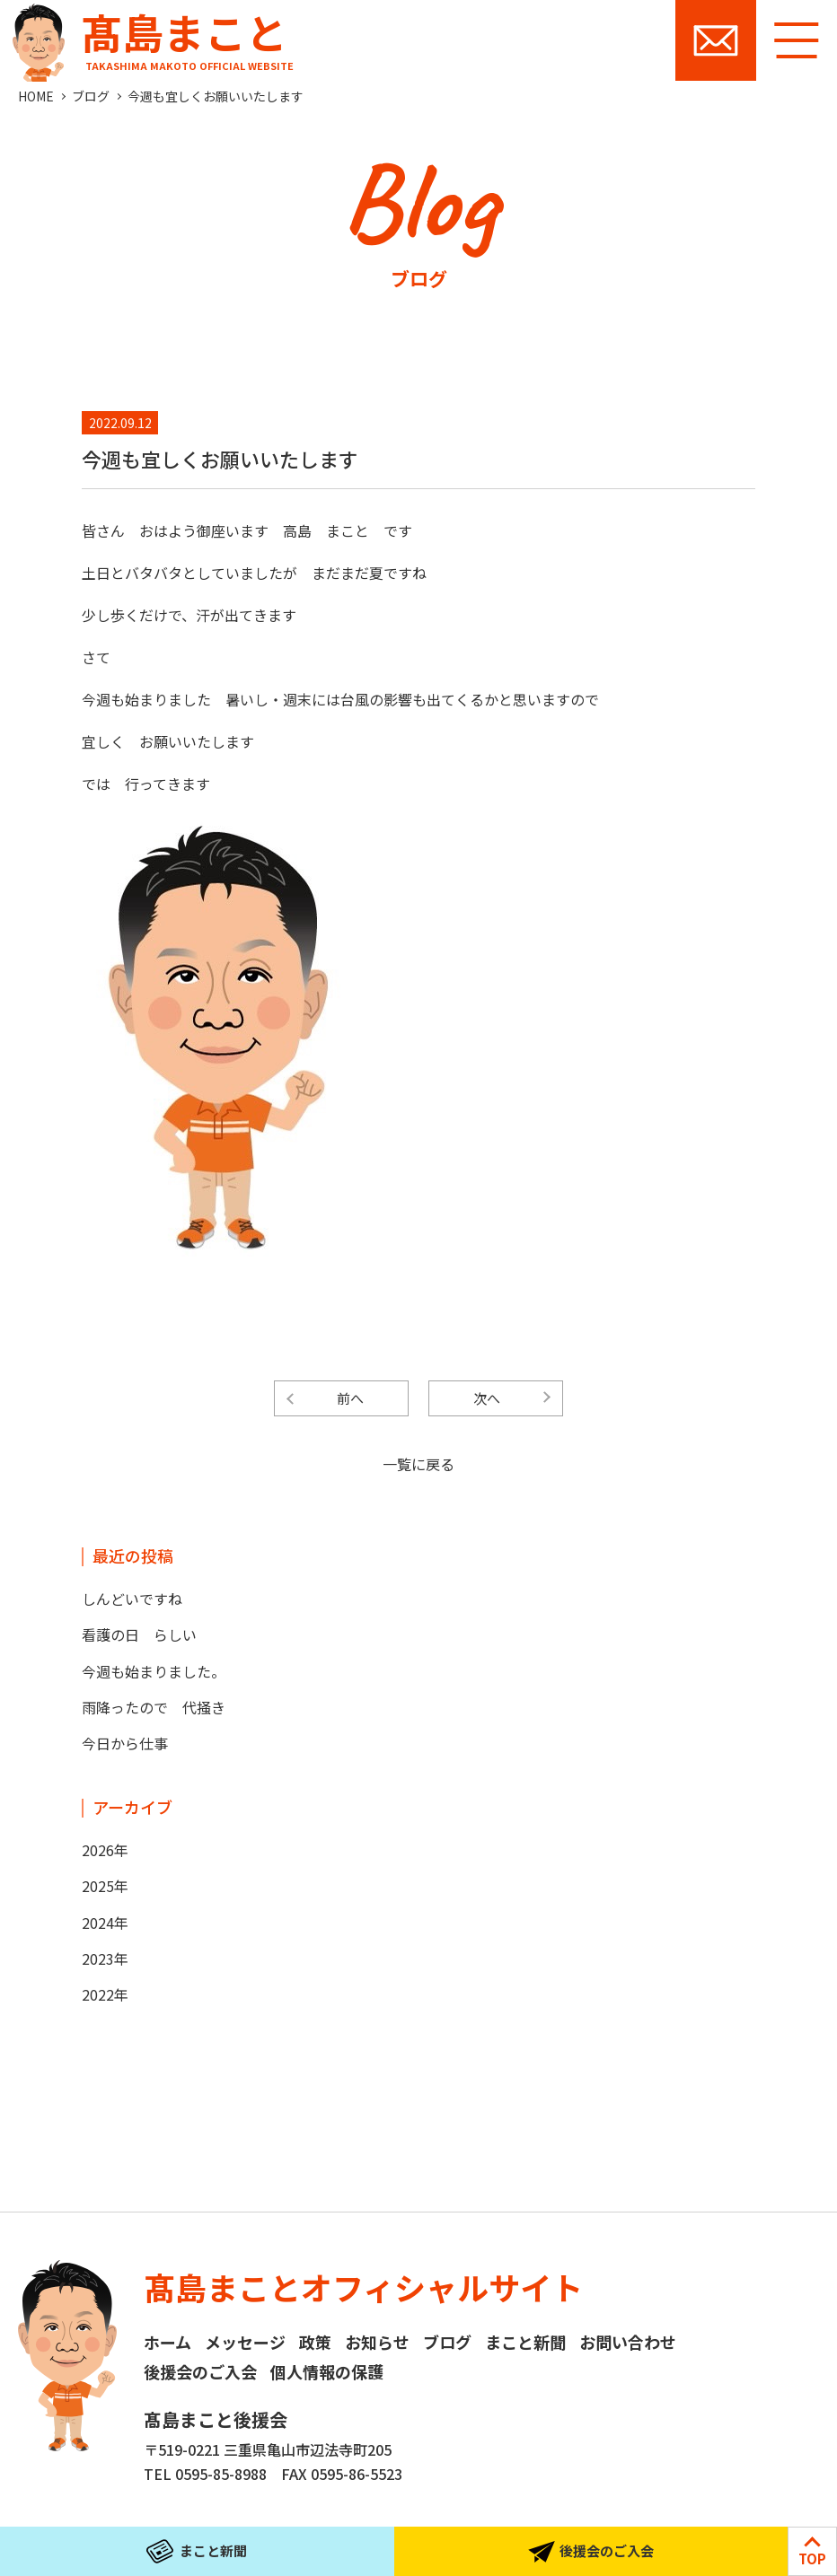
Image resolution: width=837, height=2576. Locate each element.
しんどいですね (132, 1598)
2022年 (105, 1994)
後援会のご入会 (200, 2371)
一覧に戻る (418, 1464)
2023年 (105, 1958)
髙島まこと (149, 36)
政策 (315, 2341)
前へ (350, 1398)
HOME (36, 96)
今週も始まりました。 (153, 1671)
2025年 (105, 1886)
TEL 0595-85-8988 (205, 2473)
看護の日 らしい (139, 1634)
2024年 (105, 1922)
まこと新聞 (525, 2341)
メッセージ (245, 2341)
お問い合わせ (715, 40)
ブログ (91, 96)
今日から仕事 (125, 1743)
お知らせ (377, 2341)
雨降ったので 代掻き (153, 1707)
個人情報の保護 (326, 2371)
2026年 (105, 1850)
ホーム (167, 2341)
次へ (486, 1398)
